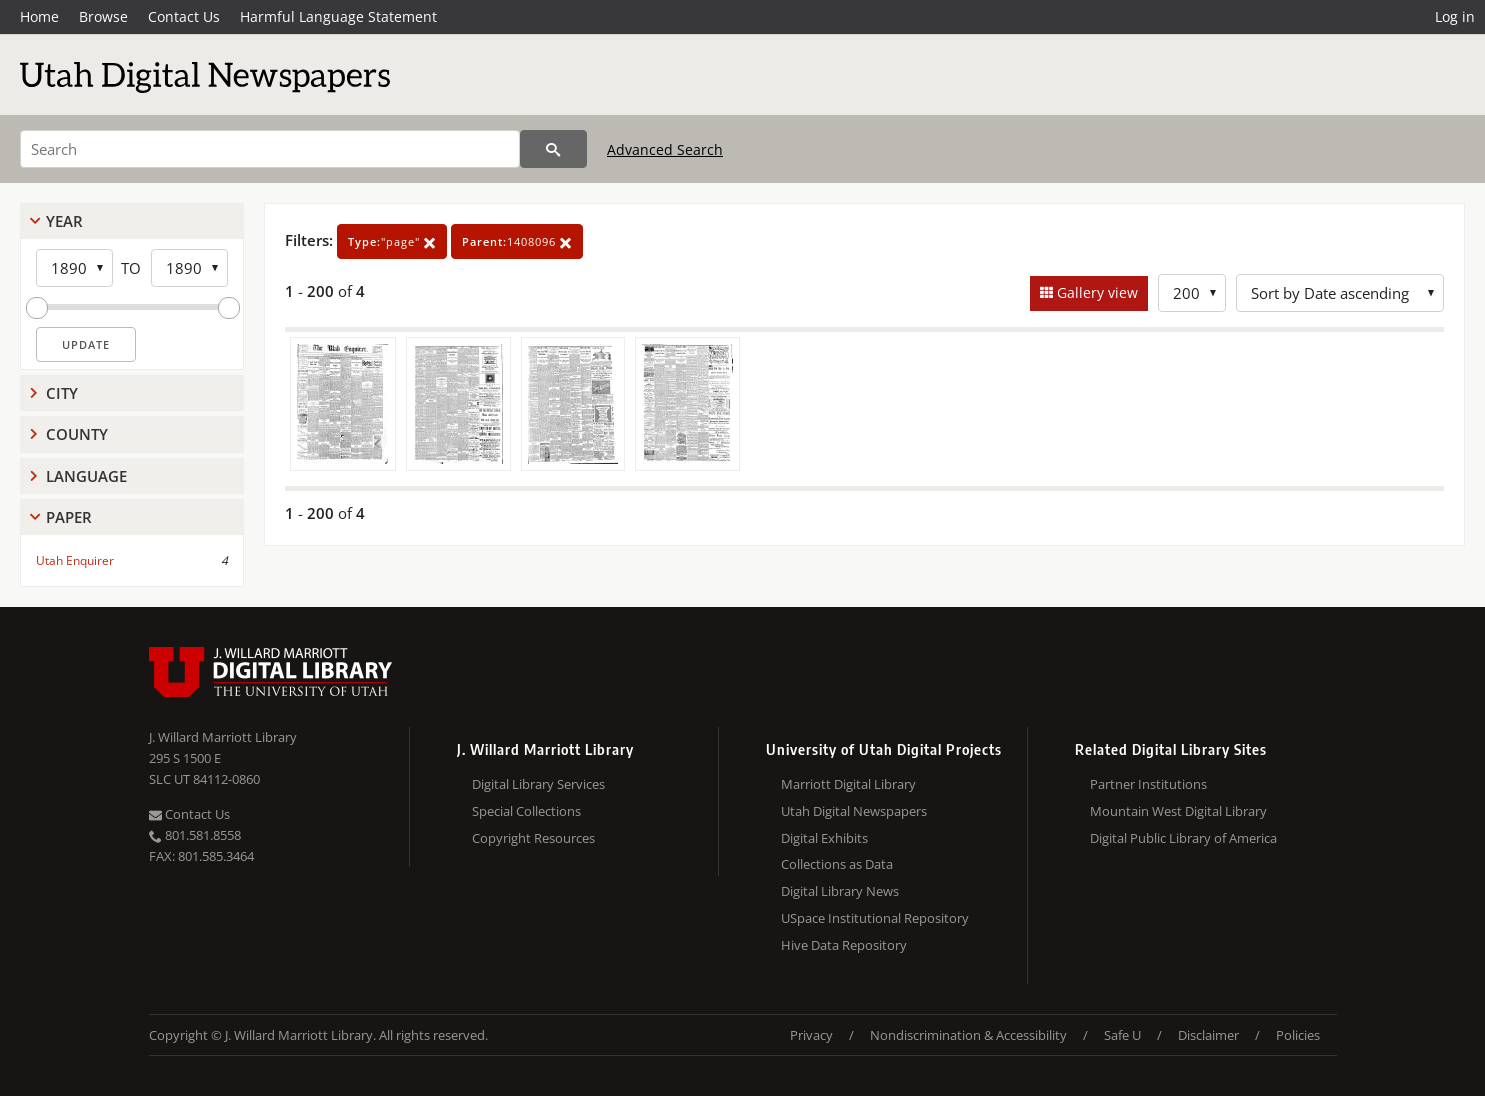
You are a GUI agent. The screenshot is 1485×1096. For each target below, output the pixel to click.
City (62, 393)
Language (86, 476)
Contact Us (184, 16)
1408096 (517, 241)
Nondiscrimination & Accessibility (968, 1035)
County (77, 434)
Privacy (811, 1035)
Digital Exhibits (824, 838)
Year (64, 221)
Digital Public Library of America (1183, 838)
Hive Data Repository (844, 945)
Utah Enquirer (75, 560)
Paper (69, 517)
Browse (103, 16)
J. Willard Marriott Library (223, 737)
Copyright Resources (533, 838)
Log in (1455, 16)
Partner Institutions (1148, 784)
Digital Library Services (538, 784)
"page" (392, 241)
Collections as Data (837, 864)
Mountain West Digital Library (1178, 811)
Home (39, 16)
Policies (1298, 1035)
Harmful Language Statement (338, 16)
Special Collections (526, 811)
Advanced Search (665, 149)
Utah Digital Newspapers (854, 811)
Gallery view (1095, 292)
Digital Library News (840, 891)
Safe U (1122, 1035)
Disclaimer (1208, 1035)
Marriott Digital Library (848, 784)
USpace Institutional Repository (875, 918)
